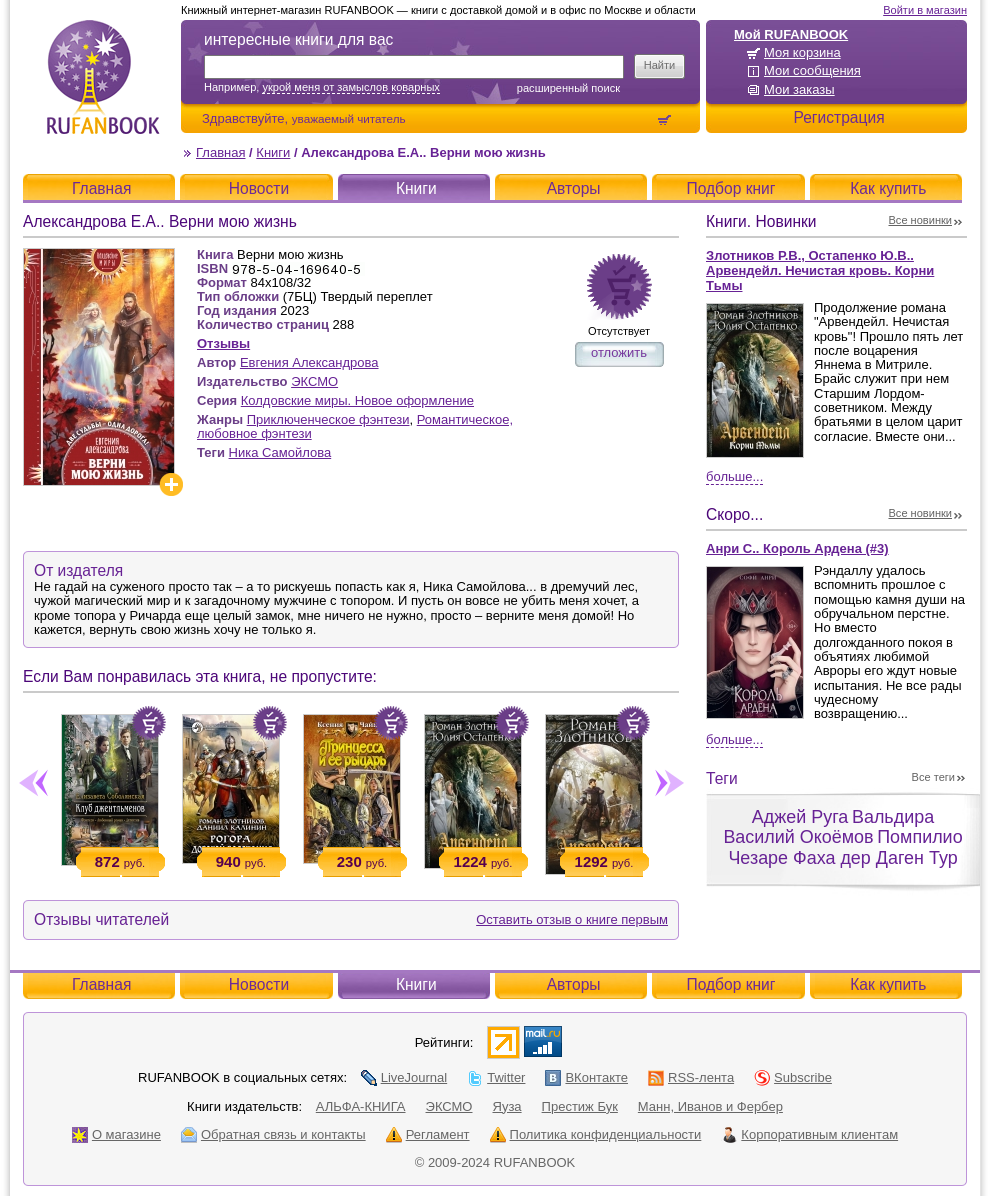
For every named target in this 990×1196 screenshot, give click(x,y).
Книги (273, 152)
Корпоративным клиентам (809, 1134)
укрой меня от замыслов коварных (350, 87)
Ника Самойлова (280, 452)
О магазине (116, 1134)
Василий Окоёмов (798, 837)
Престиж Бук (580, 1106)
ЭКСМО (314, 381)
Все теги (933, 777)
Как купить (888, 188)
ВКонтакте (586, 1077)
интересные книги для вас (298, 39)
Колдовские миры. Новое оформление (357, 400)
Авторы (574, 188)
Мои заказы (799, 89)
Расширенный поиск (568, 88)
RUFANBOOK (103, 77)
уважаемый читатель (349, 118)
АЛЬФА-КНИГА (361, 1106)
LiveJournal (404, 1077)
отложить (619, 352)
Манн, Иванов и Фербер (710, 1106)
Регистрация (838, 117)
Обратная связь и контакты (273, 1134)
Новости (259, 188)
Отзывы (223, 343)
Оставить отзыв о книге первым (572, 919)
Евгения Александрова (309, 362)
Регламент (428, 1134)
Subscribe (793, 1077)
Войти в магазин (925, 10)
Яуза (507, 1106)
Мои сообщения (812, 70)
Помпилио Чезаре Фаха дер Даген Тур (845, 847)
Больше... (734, 476)
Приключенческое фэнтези (328, 419)
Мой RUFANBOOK (791, 34)
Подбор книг (730, 188)
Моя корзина (802, 52)
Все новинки (921, 220)
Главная (220, 152)
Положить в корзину (149, 723)
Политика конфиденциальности (596, 1134)
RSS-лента (691, 1077)
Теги (722, 778)
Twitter (496, 1077)
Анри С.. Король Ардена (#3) (797, 548)
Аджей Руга (800, 817)
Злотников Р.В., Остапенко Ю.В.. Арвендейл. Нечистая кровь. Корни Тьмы (820, 270)
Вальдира (893, 817)
